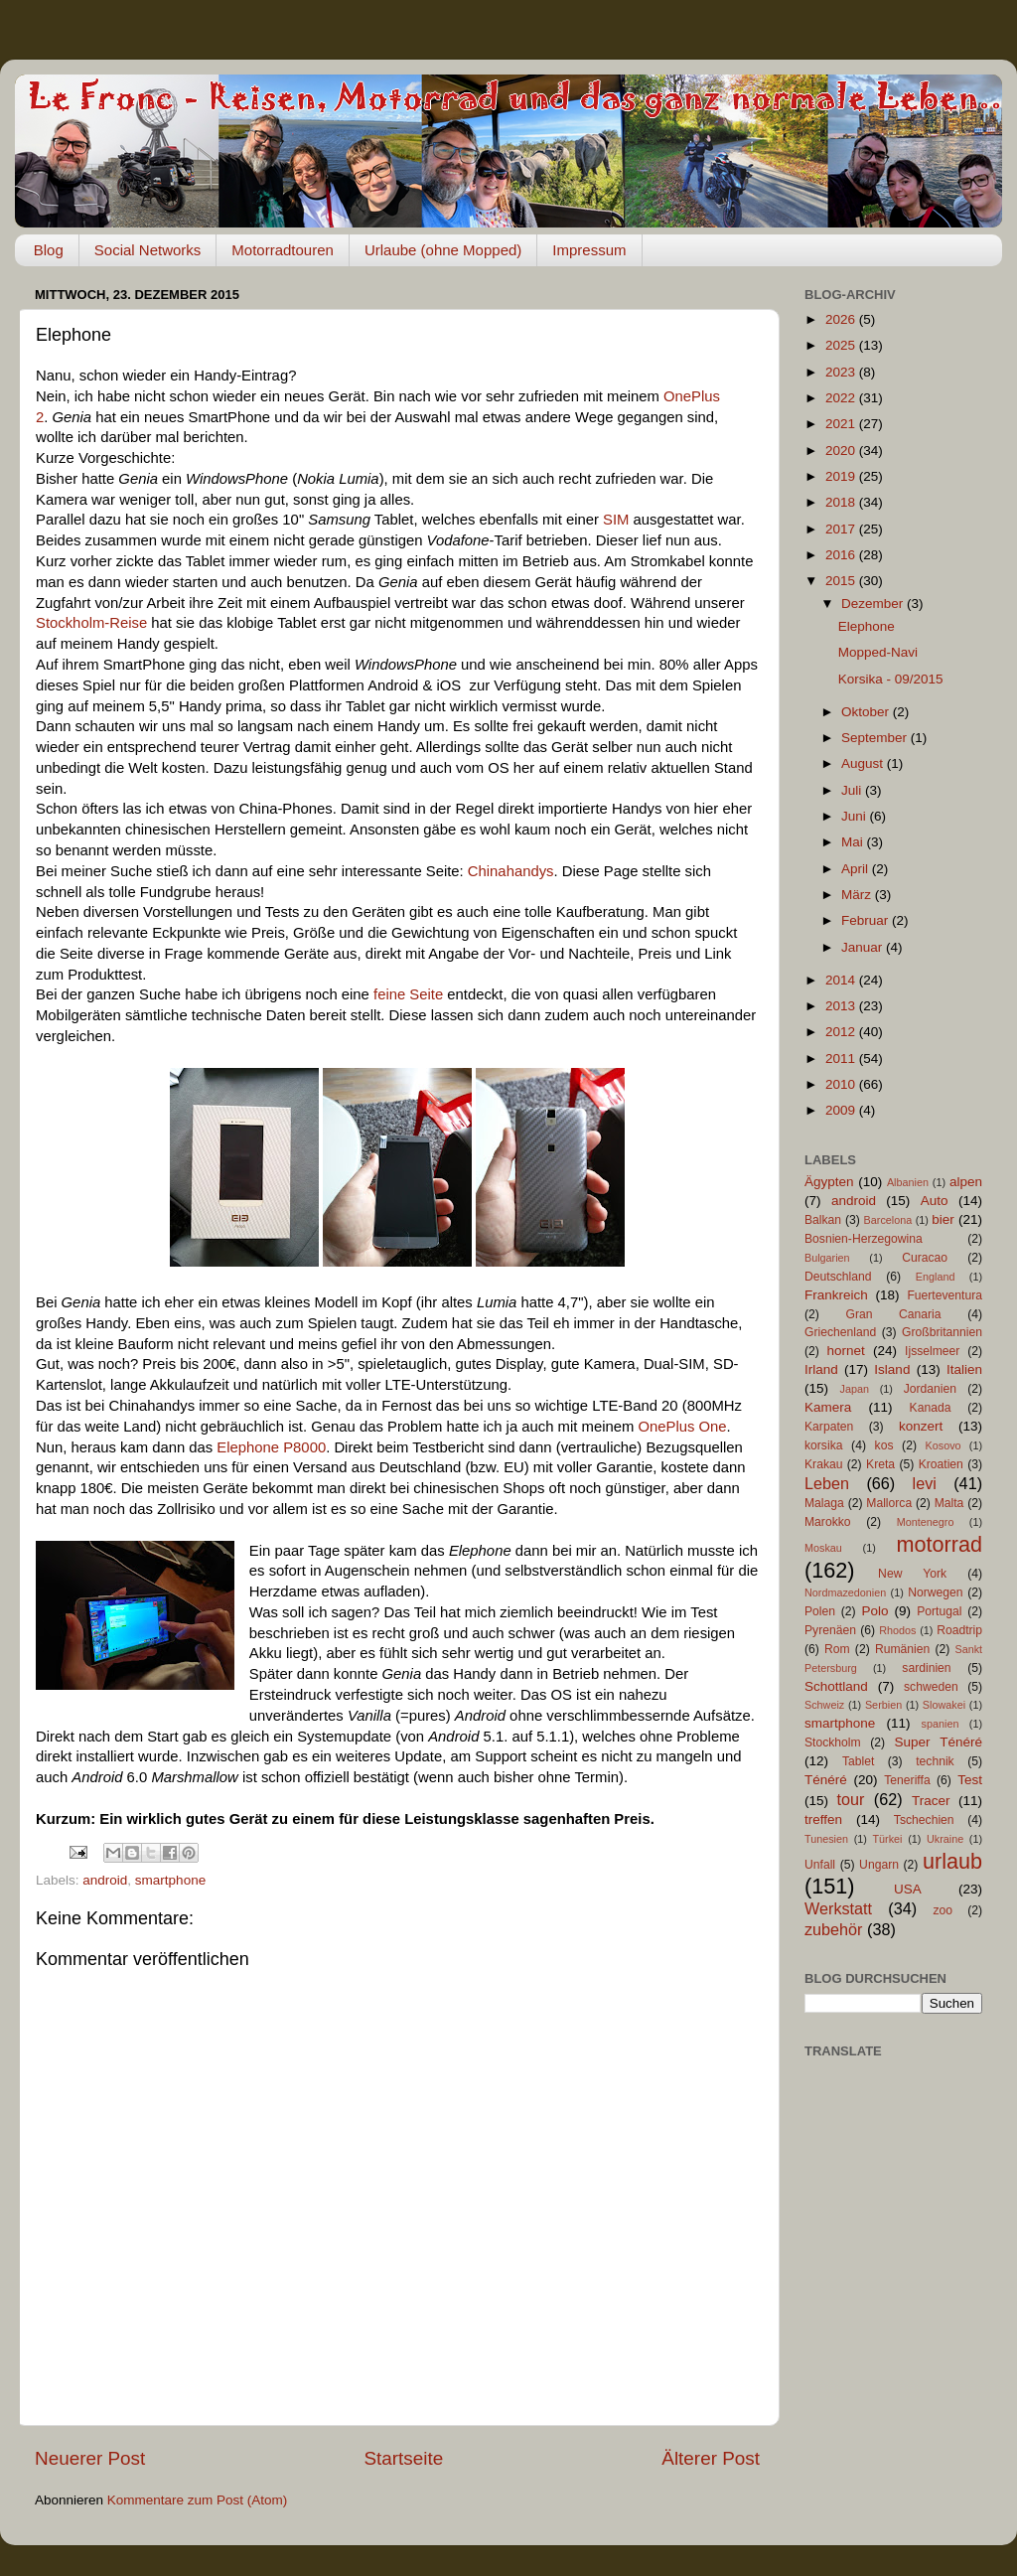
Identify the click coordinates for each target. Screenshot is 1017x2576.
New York (912, 1574)
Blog (49, 249)
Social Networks (148, 249)
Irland (821, 1369)
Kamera (827, 1407)
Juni (855, 816)
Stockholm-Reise (91, 623)
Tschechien (924, 1820)
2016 (842, 554)
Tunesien (826, 1839)
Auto (934, 1200)
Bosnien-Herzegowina (863, 1239)
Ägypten (829, 1181)
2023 (842, 372)
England (935, 1277)
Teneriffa (907, 1780)
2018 (842, 502)
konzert (921, 1426)
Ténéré (825, 1779)
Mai (854, 841)
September (876, 737)
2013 (842, 1005)
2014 (842, 980)
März (858, 894)
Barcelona (888, 1220)
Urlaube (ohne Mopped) (442, 249)
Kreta (880, 1464)
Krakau (823, 1464)
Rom (837, 1649)
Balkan (822, 1220)
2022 (842, 397)
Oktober (867, 711)
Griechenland (840, 1332)
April (856, 868)
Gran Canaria (893, 1314)
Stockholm (832, 1742)
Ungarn (879, 1865)
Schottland (836, 1686)
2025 (842, 345)
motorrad (939, 1544)
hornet (846, 1350)
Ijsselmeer (932, 1351)
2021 (842, 423)
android (104, 1880)
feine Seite (408, 994)
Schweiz (824, 1705)
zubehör (833, 1929)
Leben (826, 1483)
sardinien (926, 1668)
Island (892, 1369)
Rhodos (897, 1630)
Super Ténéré (938, 1742)
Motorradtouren (282, 249)
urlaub (952, 1861)
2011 (842, 1058)
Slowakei (944, 1705)
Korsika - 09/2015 (891, 679)
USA (908, 1889)
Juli (853, 790)
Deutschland (838, 1277)
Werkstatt (838, 1908)
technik (934, 1761)
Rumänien (902, 1649)
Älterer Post (710, 2458)
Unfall (819, 1865)
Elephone (866, 626)
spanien (940, 1724)
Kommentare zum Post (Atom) (197, 2500)
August (864, 763)
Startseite (403, 2458)
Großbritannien (942, 1332)
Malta (949, 1503)
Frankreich (836, 1295)
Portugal (939, 1611)
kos (884, 1445)
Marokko (827, 1522)
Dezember (874, 603)
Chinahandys (511, 871)
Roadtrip (959, 1630)
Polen (819, 1611)
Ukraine (945, 1839)
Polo (874, 1610)
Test (969, 1779)
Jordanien (930, 1389)
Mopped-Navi (878, 652)
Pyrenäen (830, 1630)
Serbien (883, 1705)
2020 (842, 450)
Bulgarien (827, 1258)
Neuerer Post (90, 2458)
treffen (823, 1819)
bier (943, 1219)
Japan (854, 1389)
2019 (842, 476)
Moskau (823, 1548)
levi (925, 1483)
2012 (842, 1031)
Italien (964, 1369)
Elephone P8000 (271, 1447)
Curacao (924, 1258)
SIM (616, 520)
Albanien (908, 1182)
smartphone (170, 1880)
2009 (842, 1110)
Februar (866, 920)
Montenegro (925, 1522)
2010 (842, 1084)
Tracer (931, 1800)
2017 (842, 529)
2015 (842, 580)
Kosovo (943, 1445)
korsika (823, 1445)
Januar (863, 947)
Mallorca (889, 1503)
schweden (931, 1687)
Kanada (930, 1408)
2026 (842, 319)
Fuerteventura (944, 1295)
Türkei (888, 1839)
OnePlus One (682, 1427)
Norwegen (935, 1592)
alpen (965, 1181)
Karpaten (828, 1427)
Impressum (589, 249)
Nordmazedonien (845, 1592)
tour (851, 1799)
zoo (942, 1910)
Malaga (824, 1503)
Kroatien (941, 1464)
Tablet (858, 1761)
